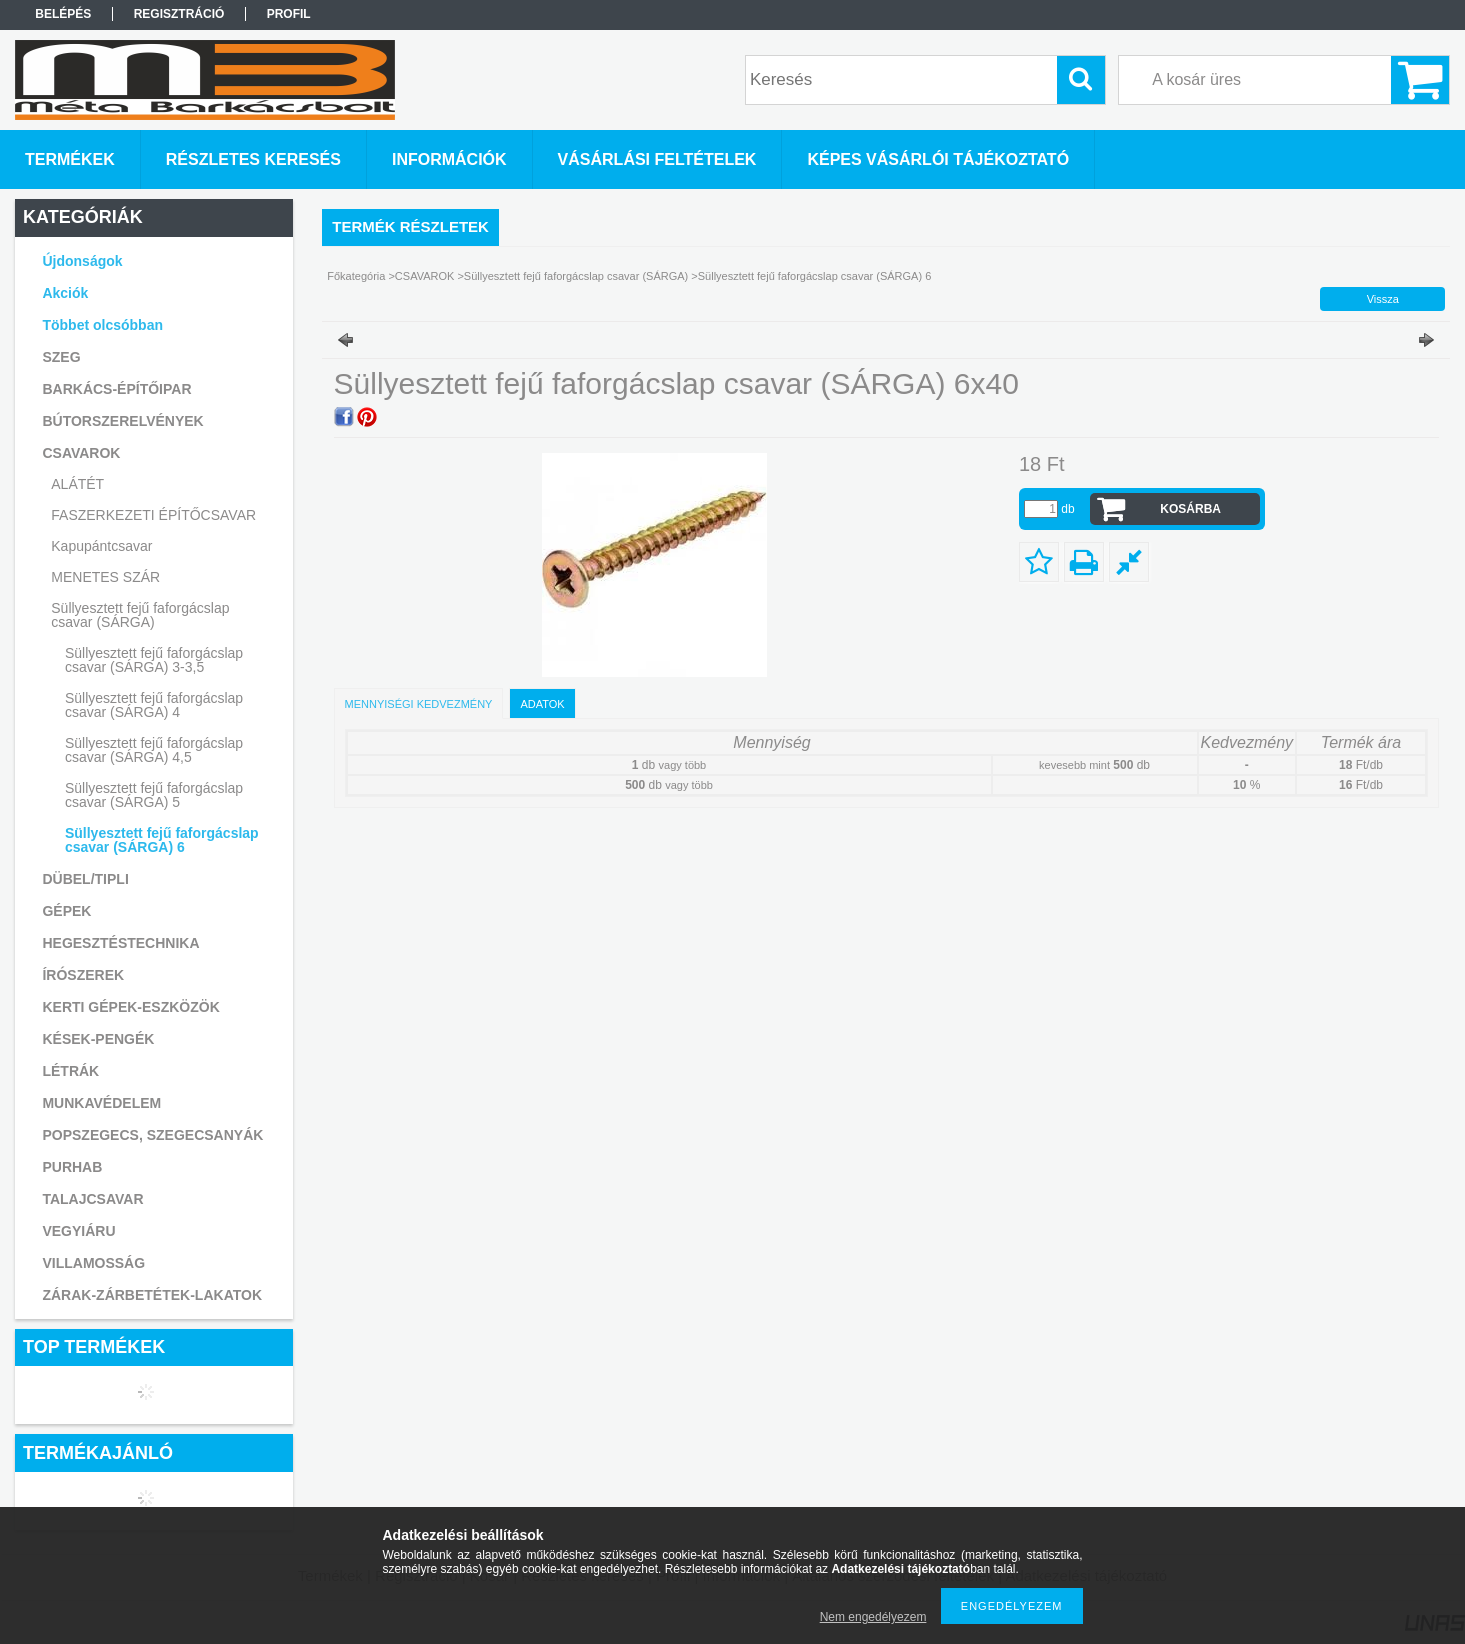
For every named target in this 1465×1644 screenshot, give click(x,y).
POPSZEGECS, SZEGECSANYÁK (152, 1135)
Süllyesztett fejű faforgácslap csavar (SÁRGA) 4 (154, 705)
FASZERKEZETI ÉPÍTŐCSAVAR (153, 515)
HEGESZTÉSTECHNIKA (120, 943)
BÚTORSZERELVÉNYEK (122, 421)
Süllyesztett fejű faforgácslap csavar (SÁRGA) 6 (162, 840)
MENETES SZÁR (105, 577)
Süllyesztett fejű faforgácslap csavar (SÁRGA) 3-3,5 (154, 660)
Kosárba (1190, 509)
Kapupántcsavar (101, 546)
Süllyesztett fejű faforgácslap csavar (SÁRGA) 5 (154, 795)
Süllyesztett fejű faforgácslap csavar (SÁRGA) (577, 276)
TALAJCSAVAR (92, 1199)
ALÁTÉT (77, 484)
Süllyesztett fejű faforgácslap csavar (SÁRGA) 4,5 (154, 750)
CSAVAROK (426, 276)
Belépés (63, 14)
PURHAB (72, 1167)
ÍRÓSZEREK (83, 975)
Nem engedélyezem (873, 1617)
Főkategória (356, 276)
